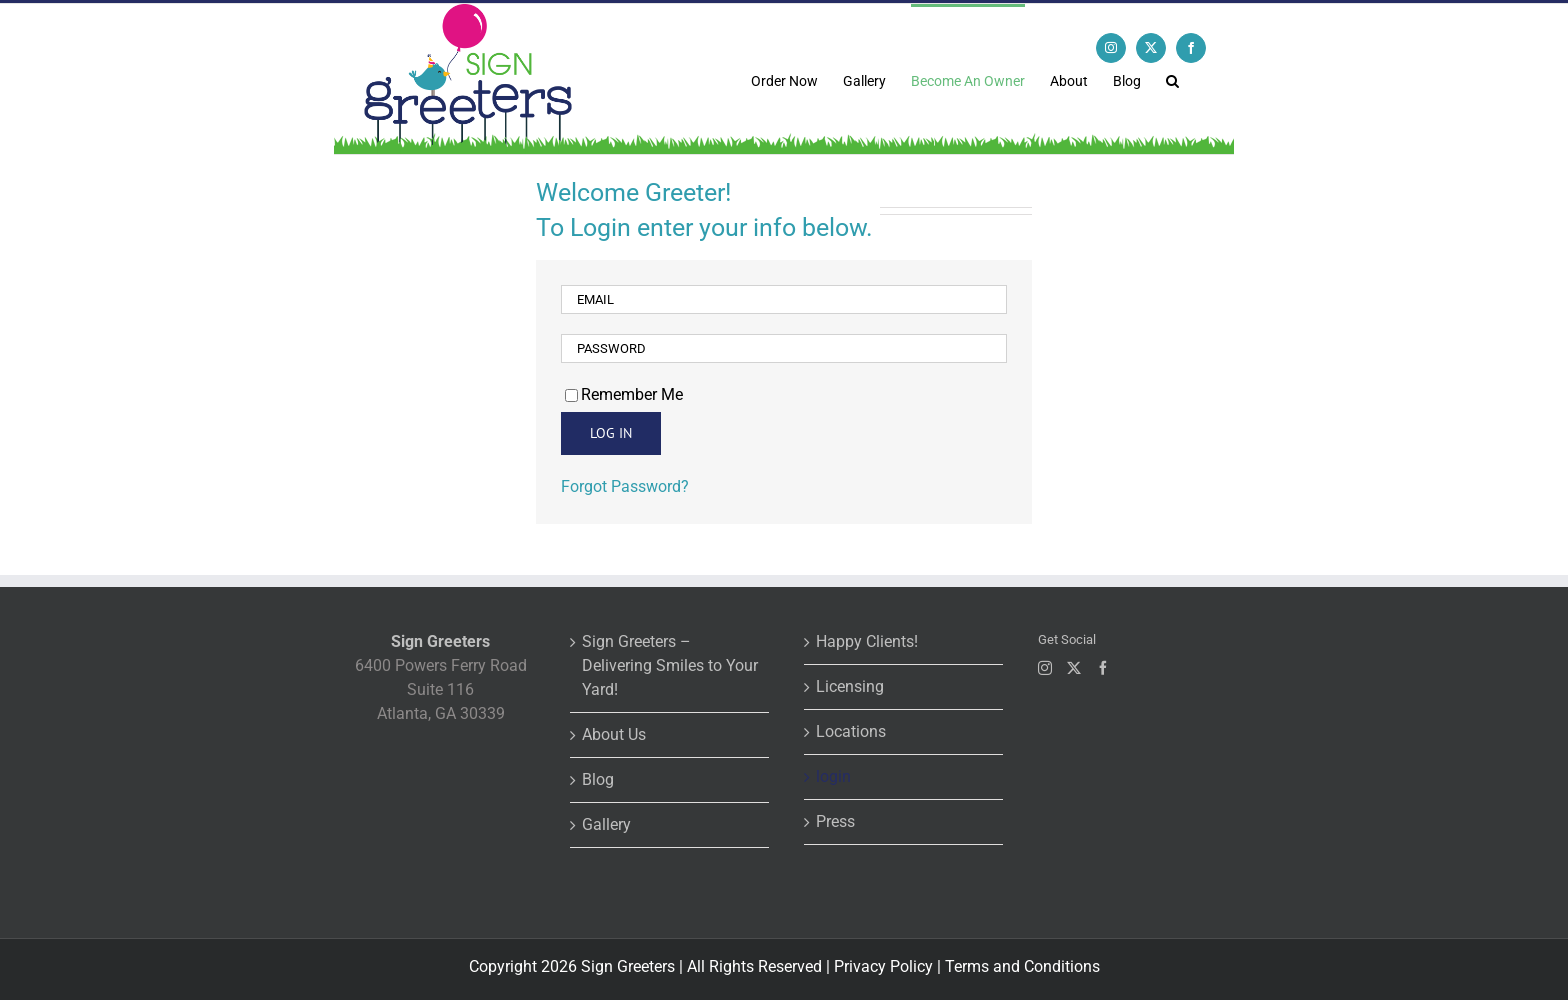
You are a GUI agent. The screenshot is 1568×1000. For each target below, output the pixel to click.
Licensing (850, 686)
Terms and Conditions (1022, 966)
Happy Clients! (867, 641)
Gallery (606, 824)
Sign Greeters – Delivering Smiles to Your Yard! (670, 665)
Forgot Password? (625, 486)
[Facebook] (1103, 668)
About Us (614, 734)
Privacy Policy (883, 966)
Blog (598, 779)
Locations (851, 731)
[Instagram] (1045, 668)
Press (835, 821)
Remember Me (624, 394)
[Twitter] (1074, 668)
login (833, 776)
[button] (1172, 79)
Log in (611, 433)
